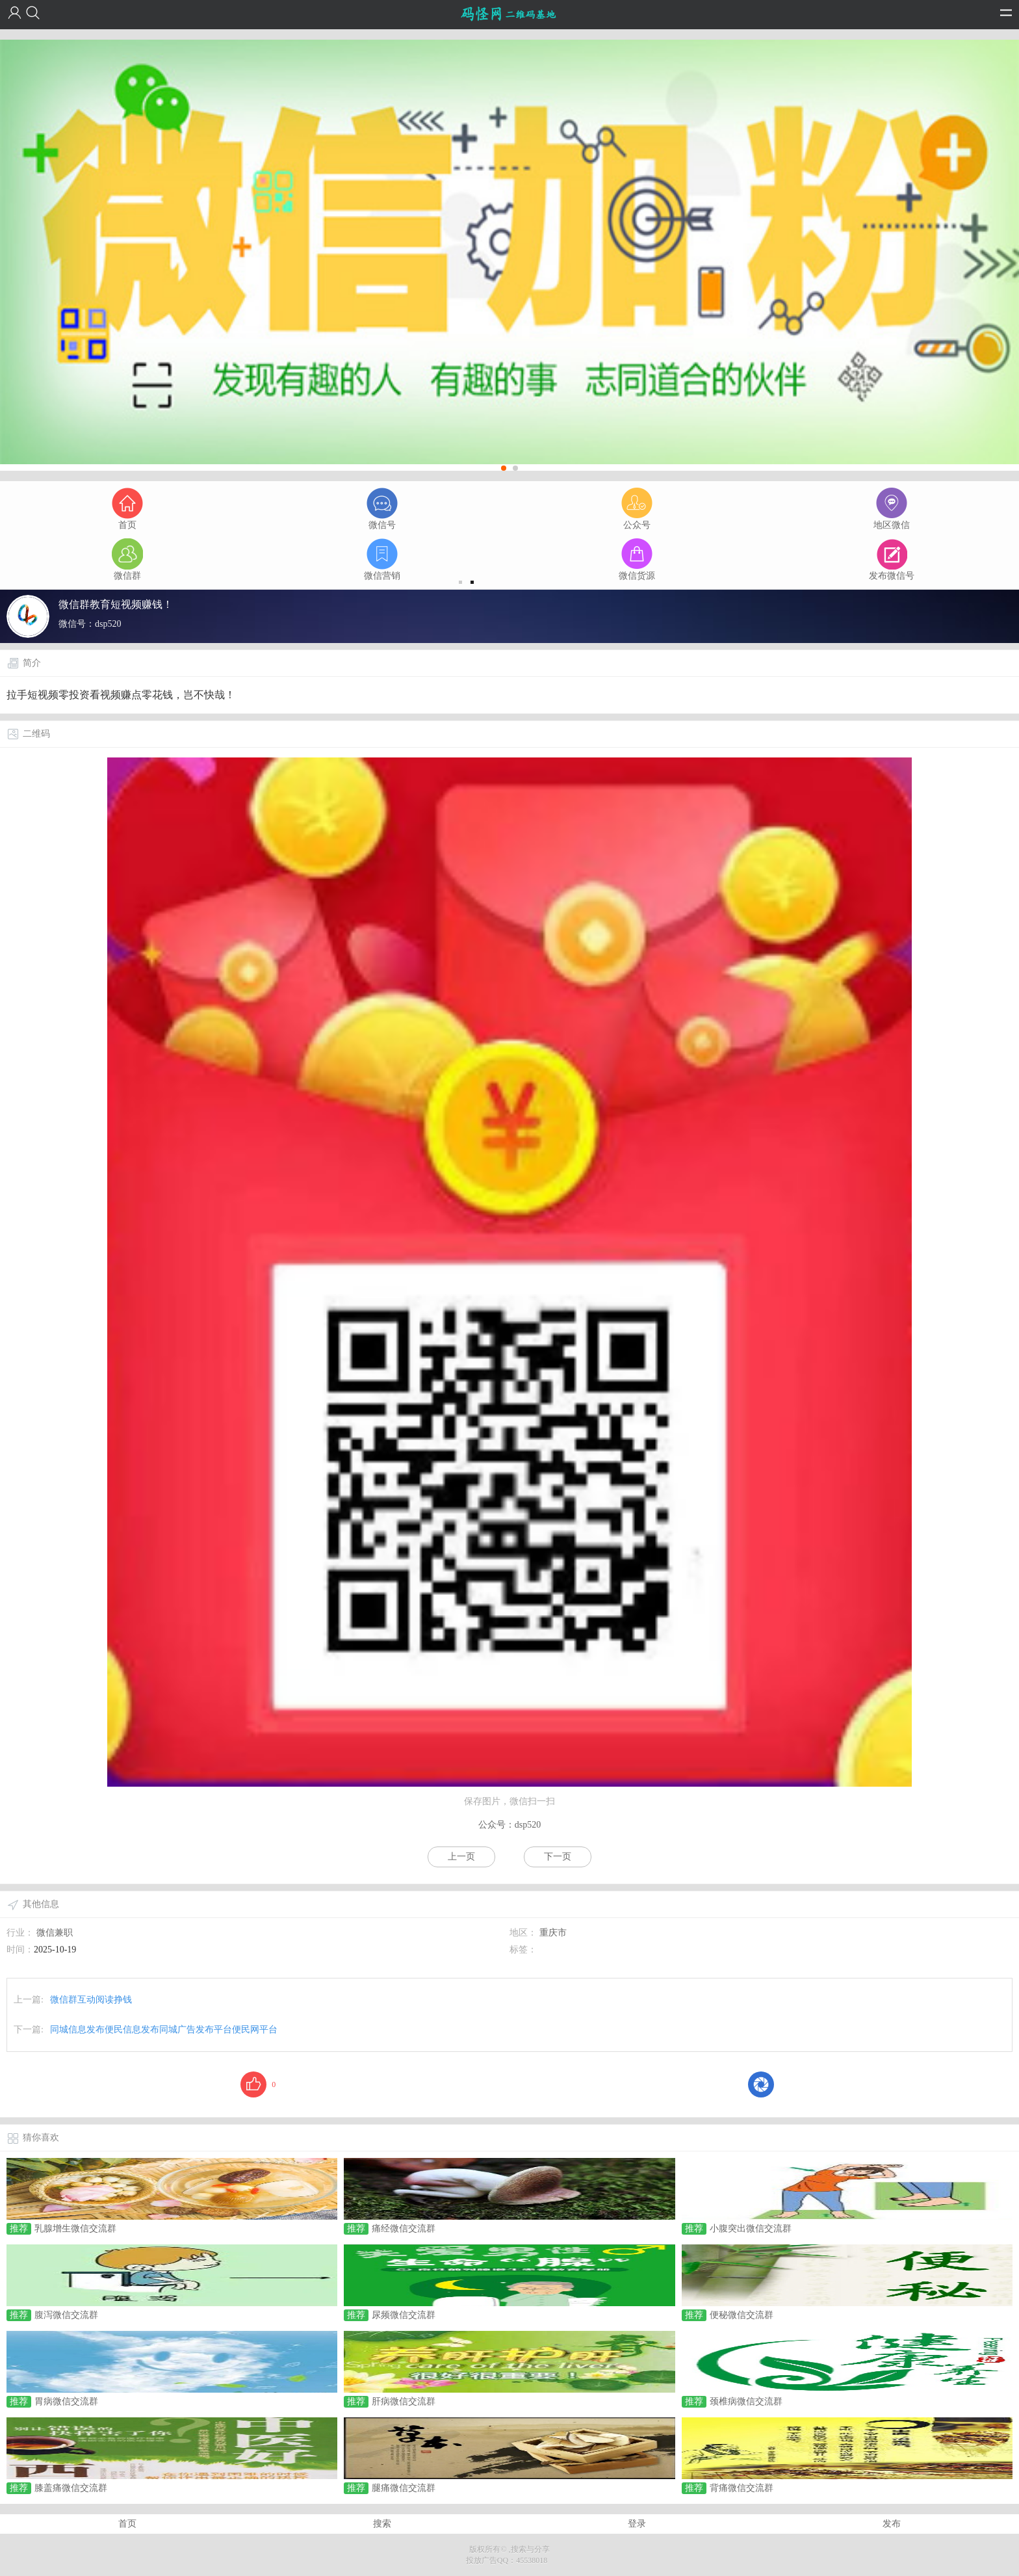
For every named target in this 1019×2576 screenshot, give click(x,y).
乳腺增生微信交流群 (75, 2228)
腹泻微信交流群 (66, 2315)
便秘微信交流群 (741, 2315)
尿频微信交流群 (403, 2315)
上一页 (461, 1856)
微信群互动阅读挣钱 (91, 1999)
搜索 (382, 2524)
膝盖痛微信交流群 (70, 2488)
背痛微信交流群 (741, 2488)
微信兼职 (54, 1933)
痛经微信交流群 (403, 2228)
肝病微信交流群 (403, 2401)
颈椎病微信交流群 (746, 2401)
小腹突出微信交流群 (751, 2228)
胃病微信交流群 (66, 2401)
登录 (637, 2524)
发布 (892, 2524)
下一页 (557, 1856)
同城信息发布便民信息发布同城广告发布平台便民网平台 (163, 2029)
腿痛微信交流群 (403, 2488)
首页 (127, 2524)
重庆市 (553, 1933)
